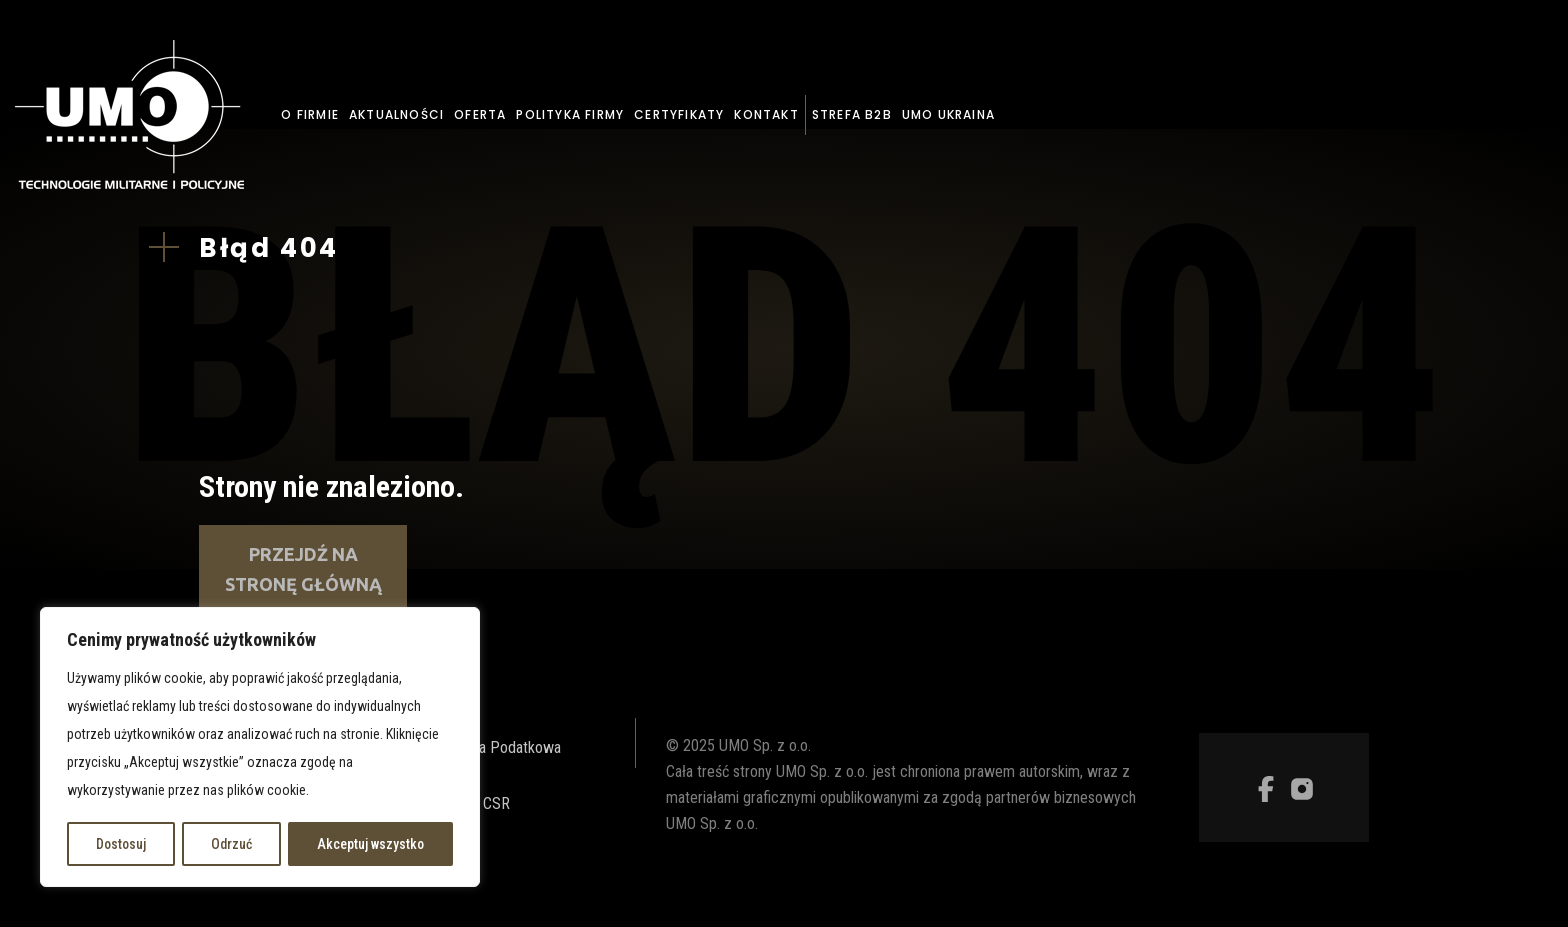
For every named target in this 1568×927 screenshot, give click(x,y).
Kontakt (766, 114)
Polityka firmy (570, 114)
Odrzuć (231, 844)
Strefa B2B (852, 114)
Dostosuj (121, 844)
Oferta (480, 114)
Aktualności (396, 114)
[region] (260, 748)
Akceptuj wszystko (371, 844)
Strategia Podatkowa (495, 747)
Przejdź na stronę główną (303, 569)
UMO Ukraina (948, 114)
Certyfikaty (679, 114)
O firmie (310, 114)
